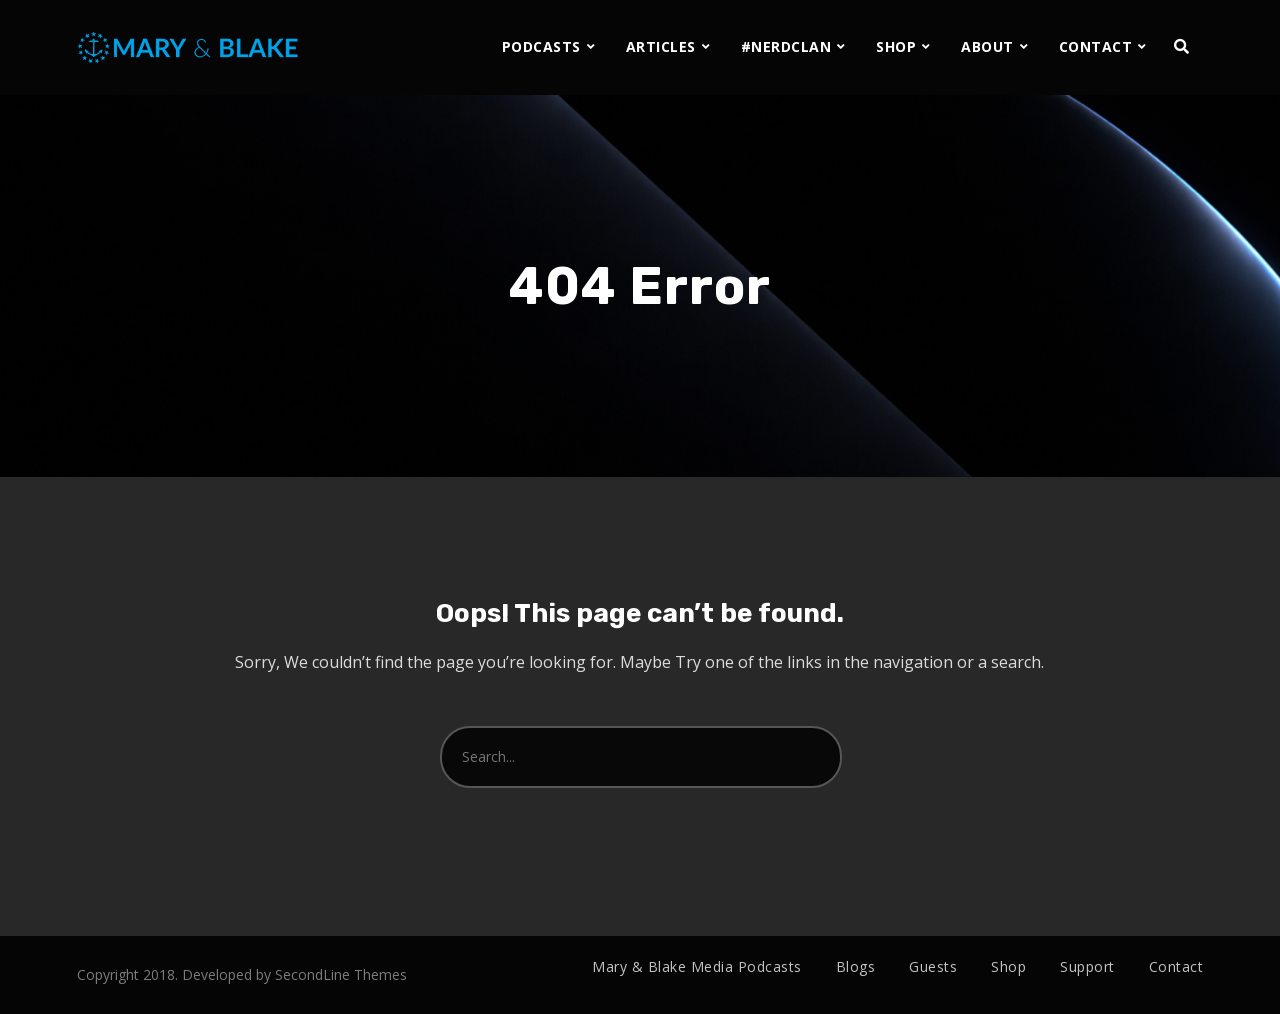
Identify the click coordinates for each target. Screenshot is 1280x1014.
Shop (1008, 966)
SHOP (896, 46)
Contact (1176, 966)
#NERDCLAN (786, 46)
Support (1087, 966)
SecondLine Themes (341, 974)
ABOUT (987, 46)
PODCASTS (541, 46)
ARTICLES (661, 46)
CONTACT (1096, 46)
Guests (933, 966)
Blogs (856, 966)
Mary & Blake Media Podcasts (697, 966)
